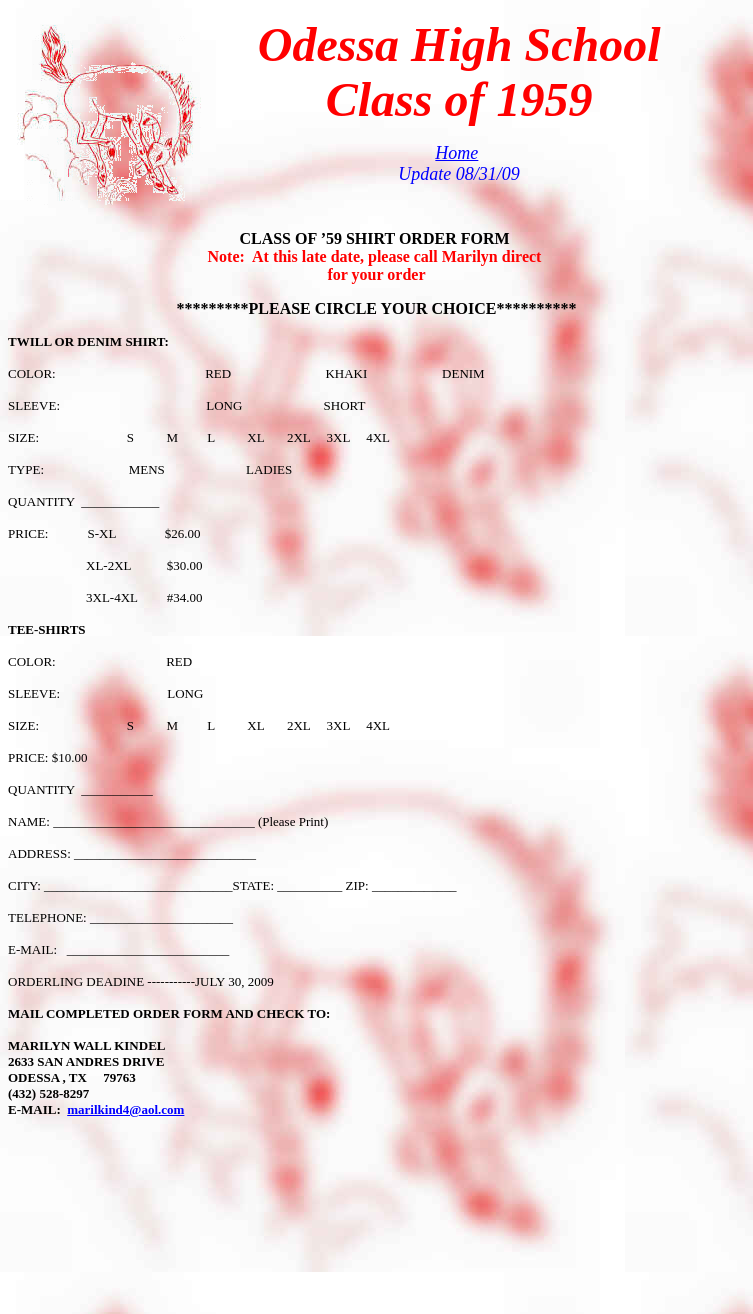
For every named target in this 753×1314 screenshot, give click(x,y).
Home (456, 153)
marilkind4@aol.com (125, 1109)
